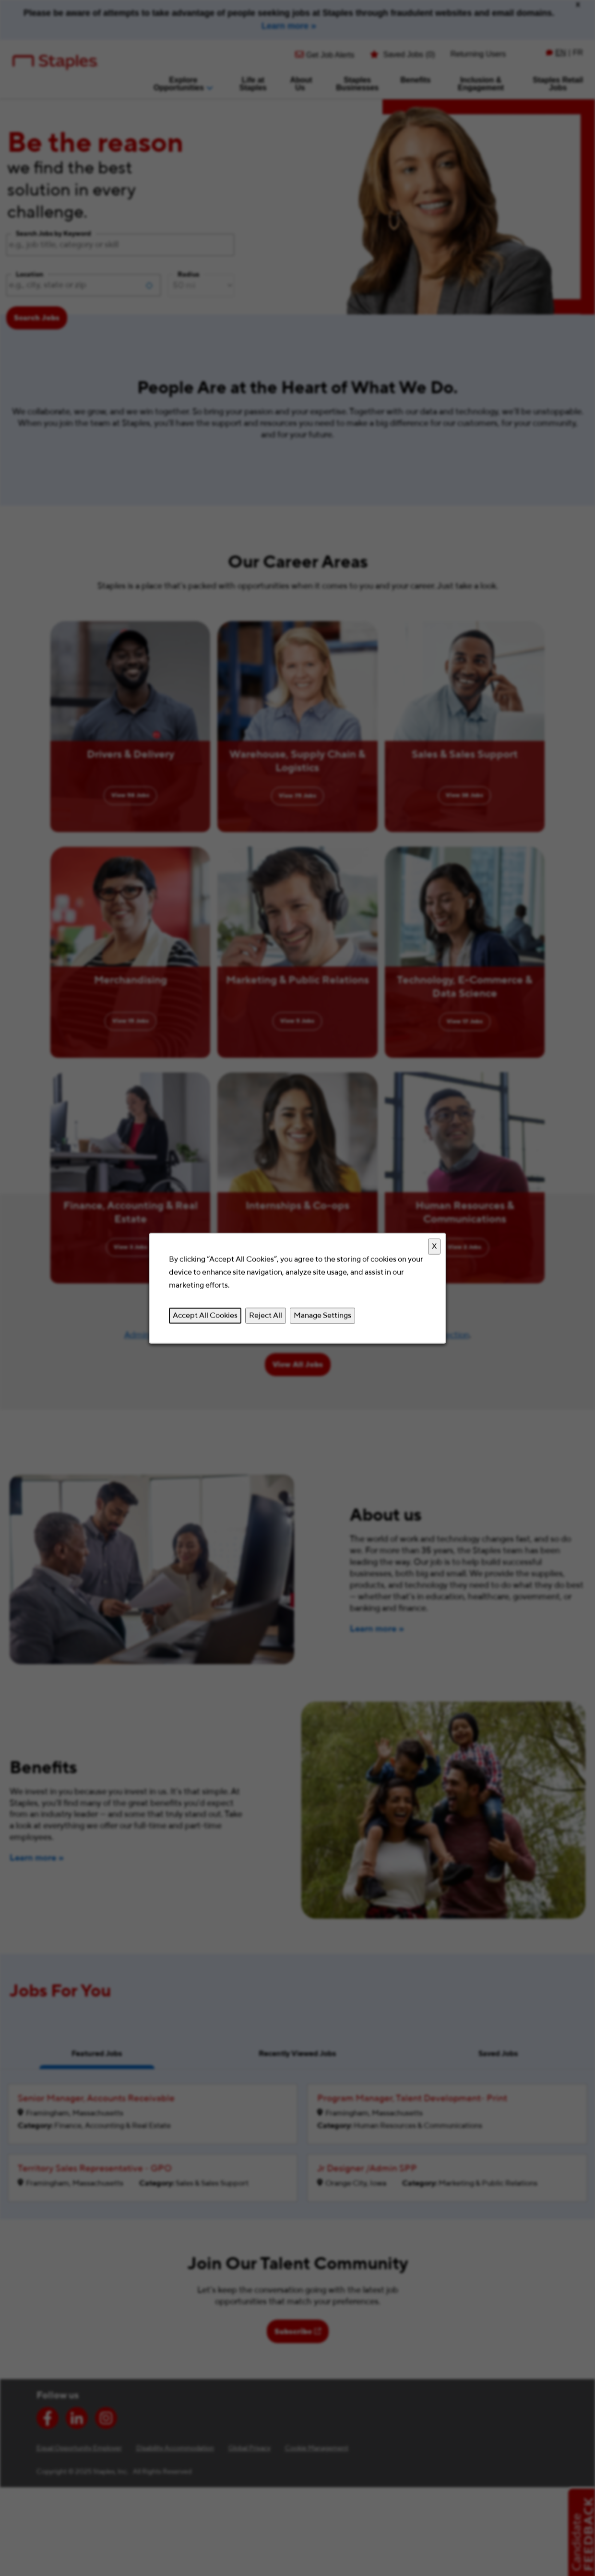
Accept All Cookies (205, 1315)
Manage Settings (322, 1315)
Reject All (265, 1315)
